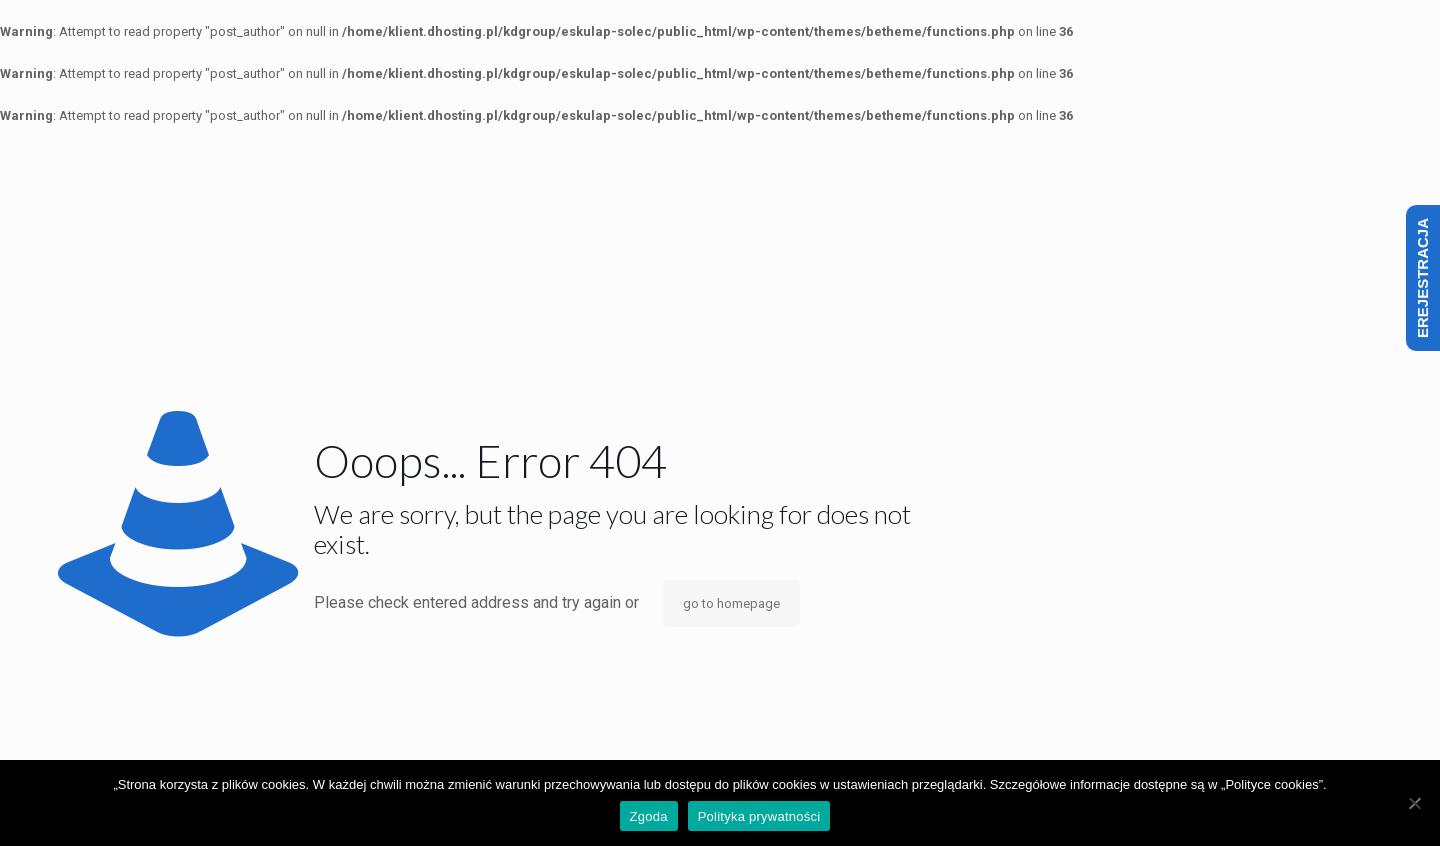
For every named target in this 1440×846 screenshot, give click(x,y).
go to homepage (731, 603)
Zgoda (649, 816)
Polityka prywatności (759, 816)
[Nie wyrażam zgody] (1415, 803)
